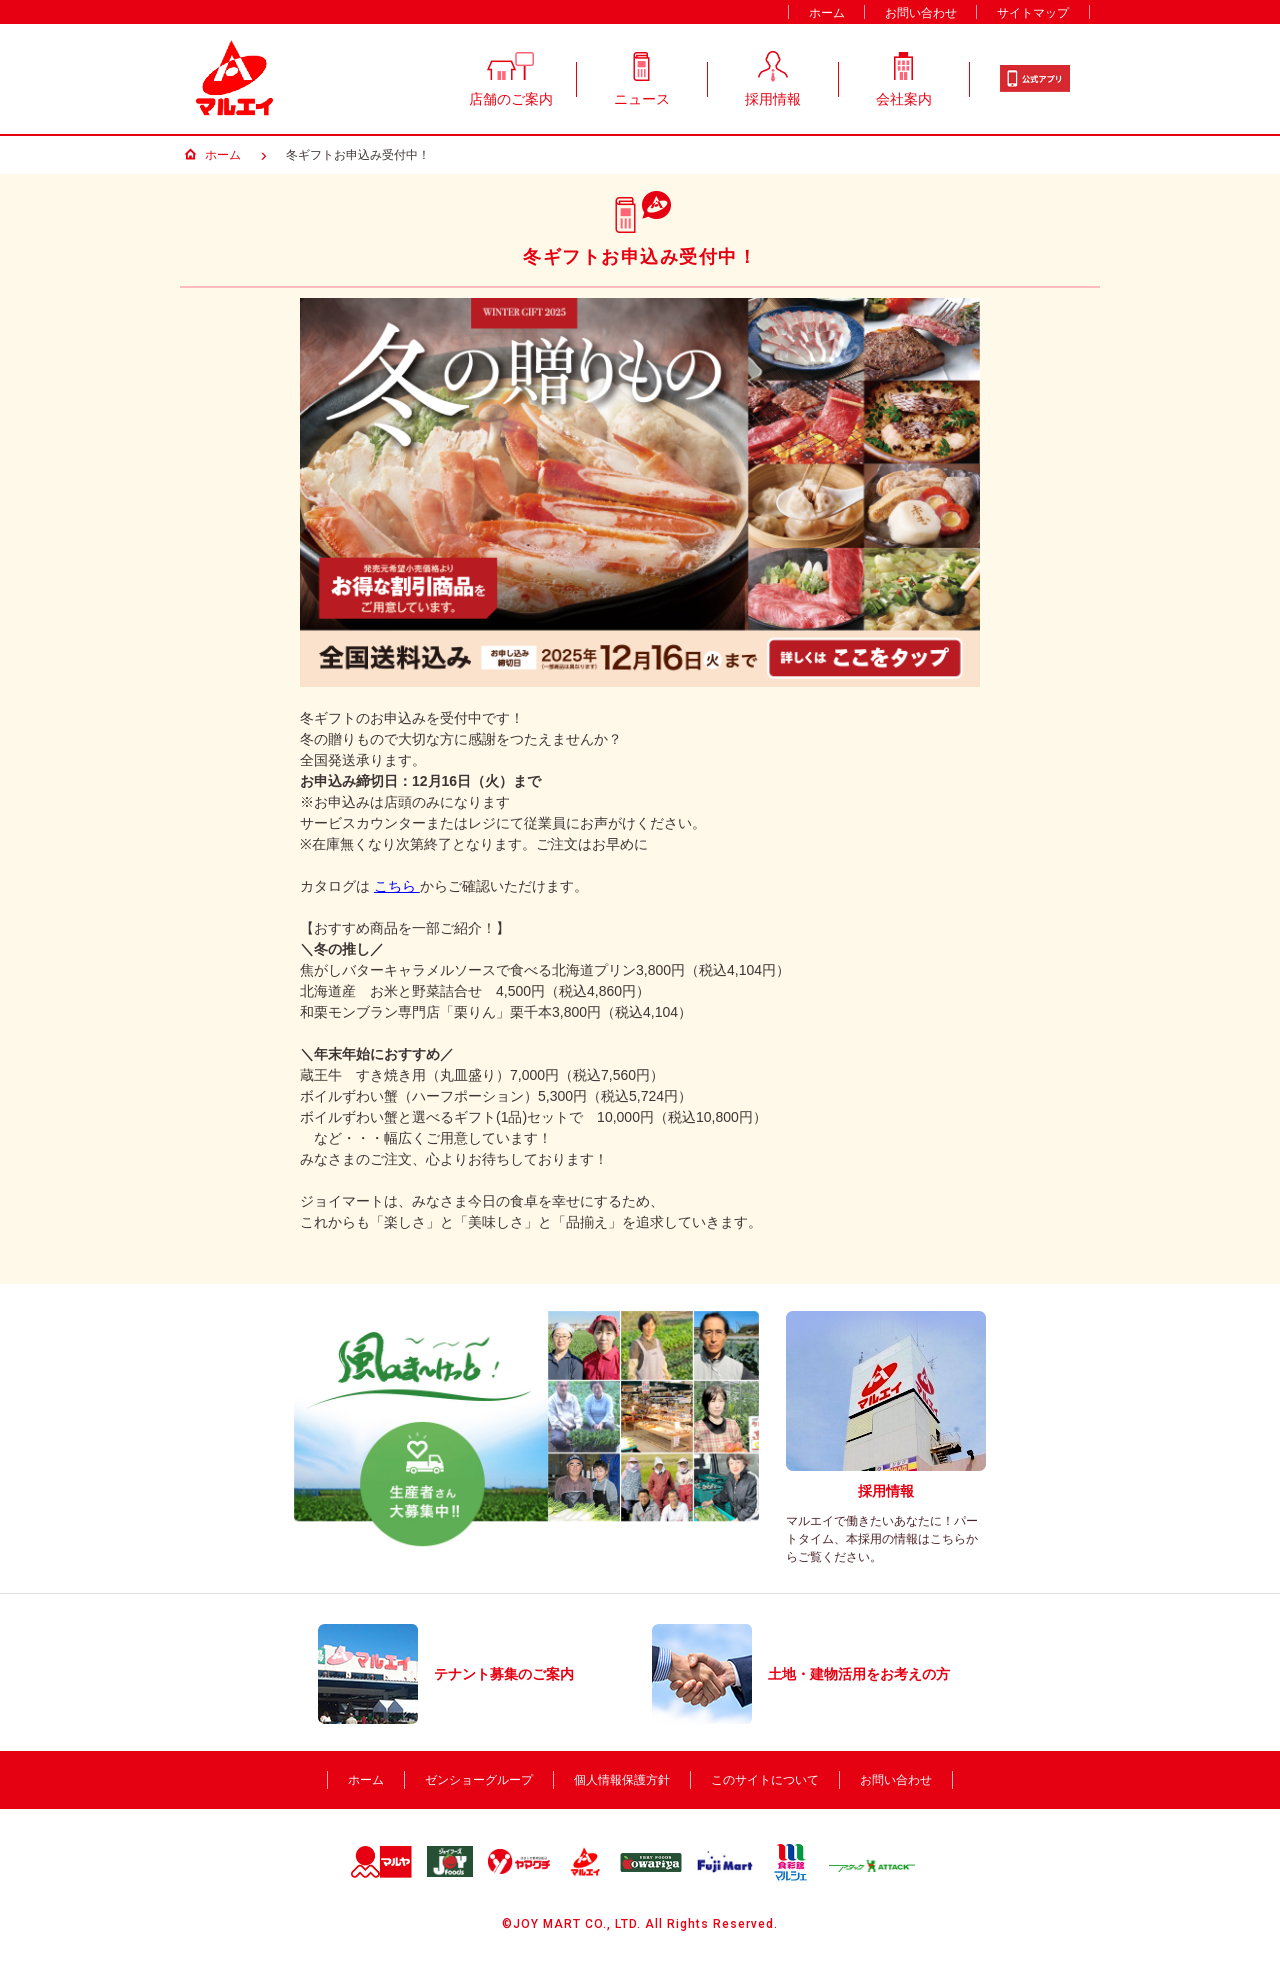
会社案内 (904, 75)
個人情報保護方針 (622, 1780)
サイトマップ (1033, 13)
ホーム (827, 13)
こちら (397, 886)
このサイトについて (765, 1780)
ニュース (642, 75)
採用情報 (773, 75)
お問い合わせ (921, 13)
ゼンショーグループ (479, 1780)
